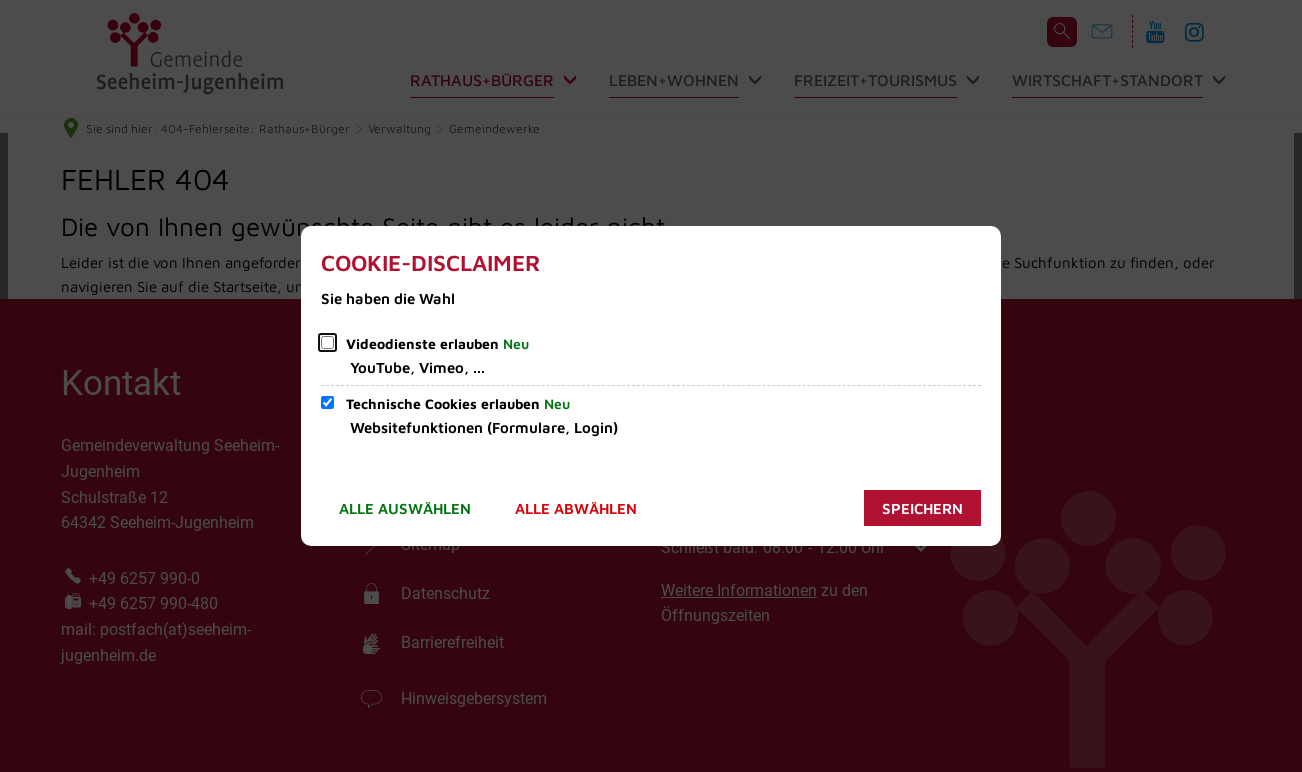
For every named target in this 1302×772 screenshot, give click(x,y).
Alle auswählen (405, 508)
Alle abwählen (576, 508)
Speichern (922, 508)
